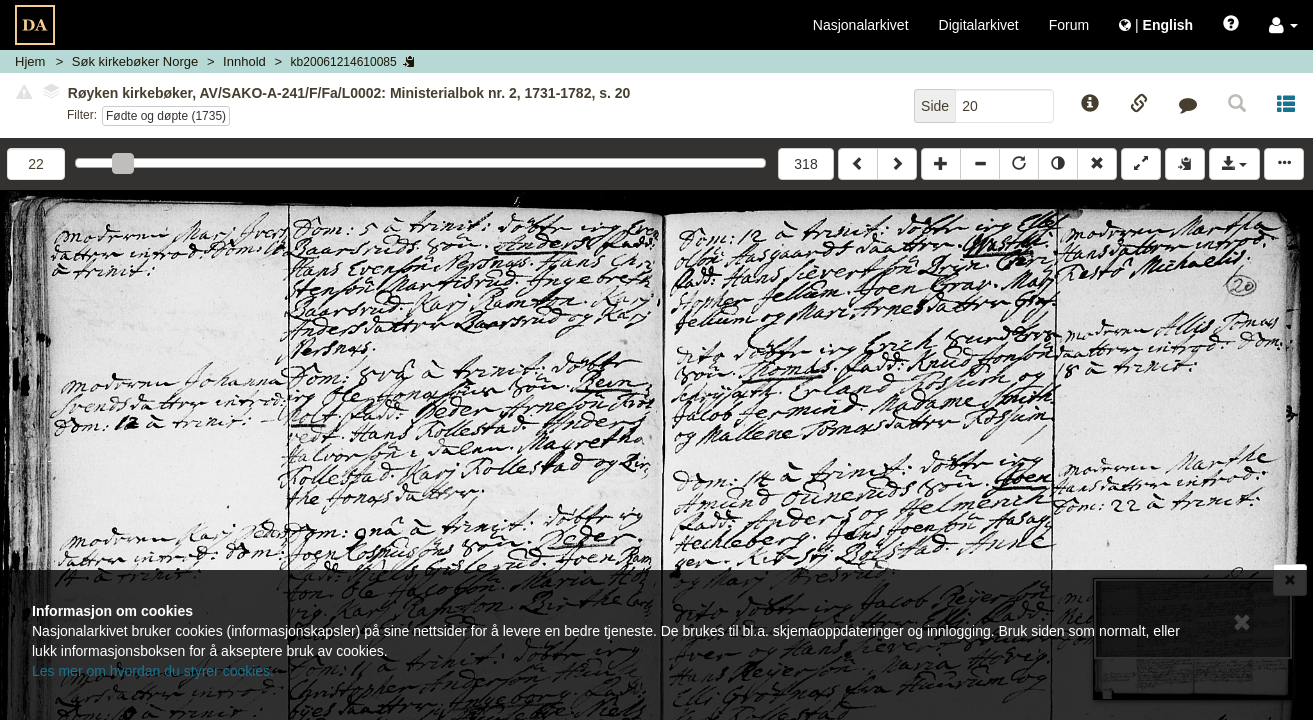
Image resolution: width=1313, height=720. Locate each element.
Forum (1069, 25)
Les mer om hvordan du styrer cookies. (153, 671)
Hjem (30, 61)
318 (805, 164)
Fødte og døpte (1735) (166, 116)
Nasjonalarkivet (861, 25)
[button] (1283, 25)
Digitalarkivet (979, 25)
